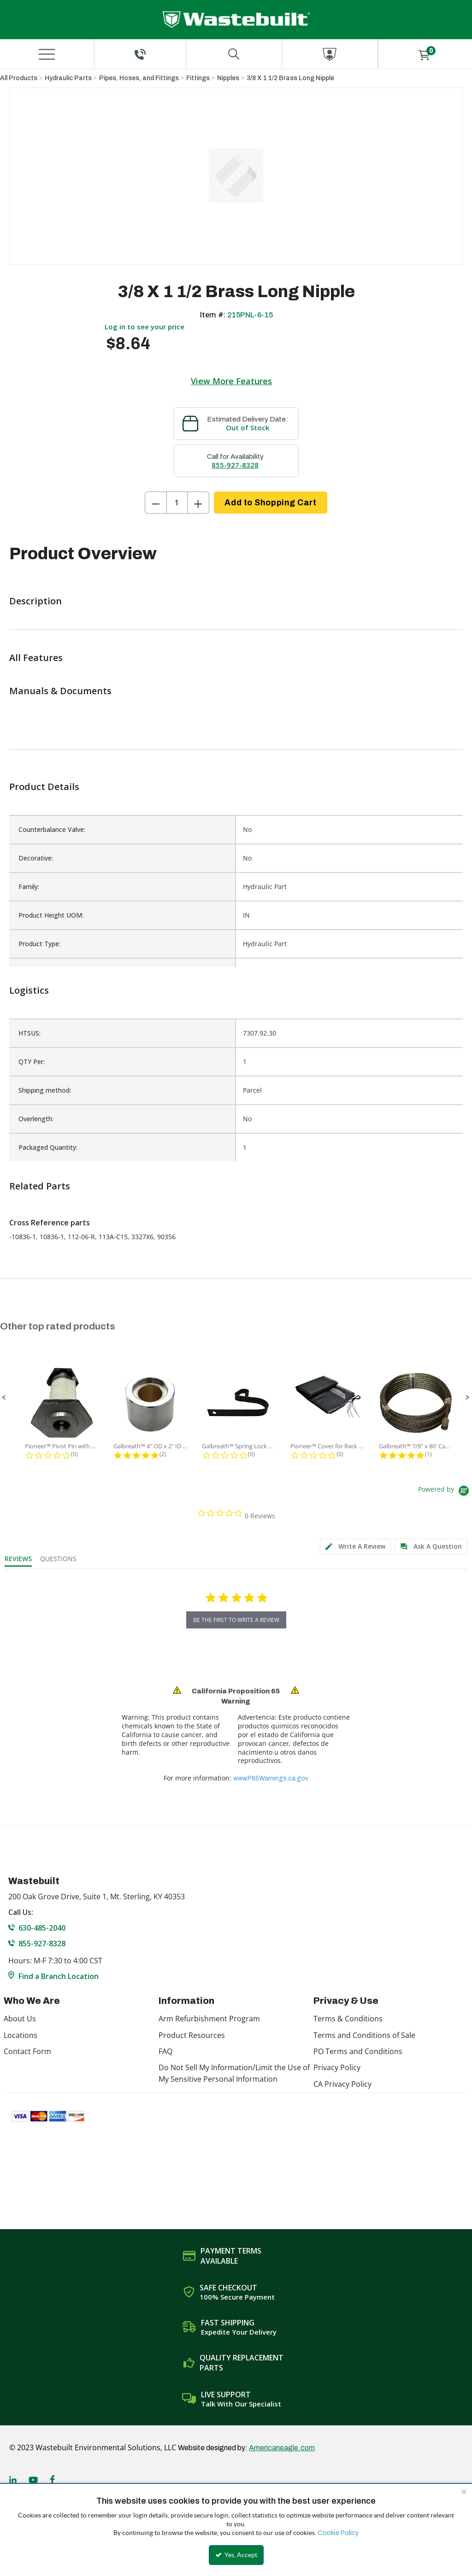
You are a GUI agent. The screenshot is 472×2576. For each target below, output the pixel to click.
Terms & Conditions (348, 2019)
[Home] (236, 19)
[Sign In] (330, 54)
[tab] (355, 1547)
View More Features (231, 380)
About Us (20, 2019)
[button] (4, 1397)
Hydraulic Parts (68, 78)
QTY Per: (31, 1061)
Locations (20, 2035)
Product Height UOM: (50, 915)
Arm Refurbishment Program (209, 2019)
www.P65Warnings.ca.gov (270, 1778)
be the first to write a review (236, 1620)
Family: (28, 886)
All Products (18, 78)
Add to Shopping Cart (270, 502)
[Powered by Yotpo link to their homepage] (445, 1491)
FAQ (165, 2051)
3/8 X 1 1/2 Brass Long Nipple (290, 78)
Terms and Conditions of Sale (364, 2035)
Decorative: (35, 858)
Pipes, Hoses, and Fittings (139, 78)
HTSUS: (29, 1033)
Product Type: (39, 943)
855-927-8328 (235, 464)
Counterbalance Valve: (51, 829)
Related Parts (39, 1186)
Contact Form (27, 2051)
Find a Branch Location (58, 1976)
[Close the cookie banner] (463, 2491)
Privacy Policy (336, 2067)
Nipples (228, 78)
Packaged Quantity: (47, 1147)
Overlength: (35, 1118)
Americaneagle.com (282, 2448)
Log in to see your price (144, 326)
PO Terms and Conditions (357, 2051)
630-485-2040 (41, 1928)
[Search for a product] (234, 54)
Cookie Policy (338, 2532)
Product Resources (192, 2035)
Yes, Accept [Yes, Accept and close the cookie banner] (236, 2554)
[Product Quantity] (177, 503)
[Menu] (47, 54)
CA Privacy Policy (342, 2084)
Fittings (198, 78)
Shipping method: (44, 1090)
